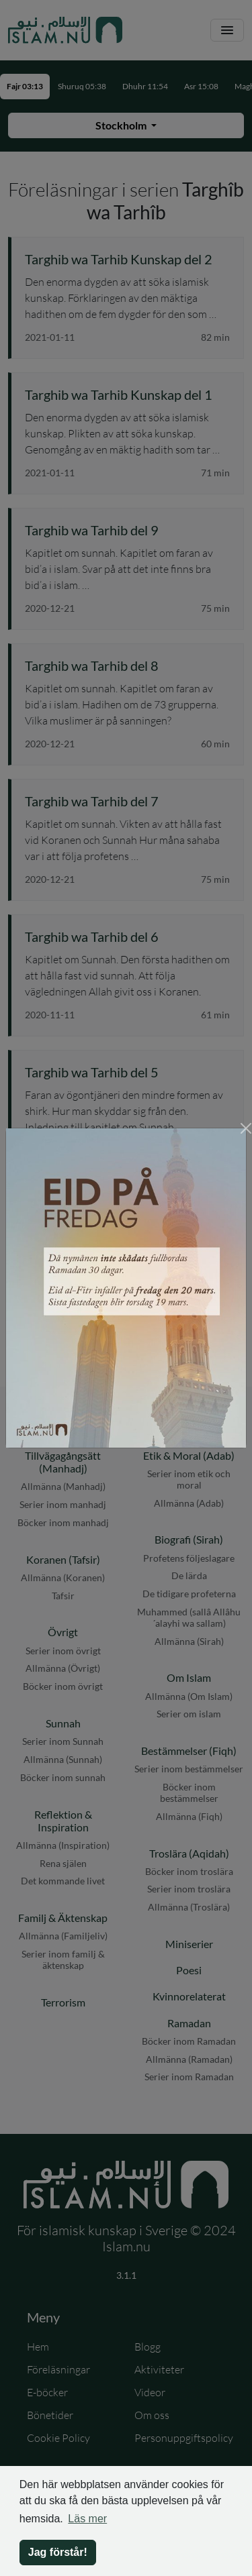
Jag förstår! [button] (57, 2552)
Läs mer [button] (87, 2518)
